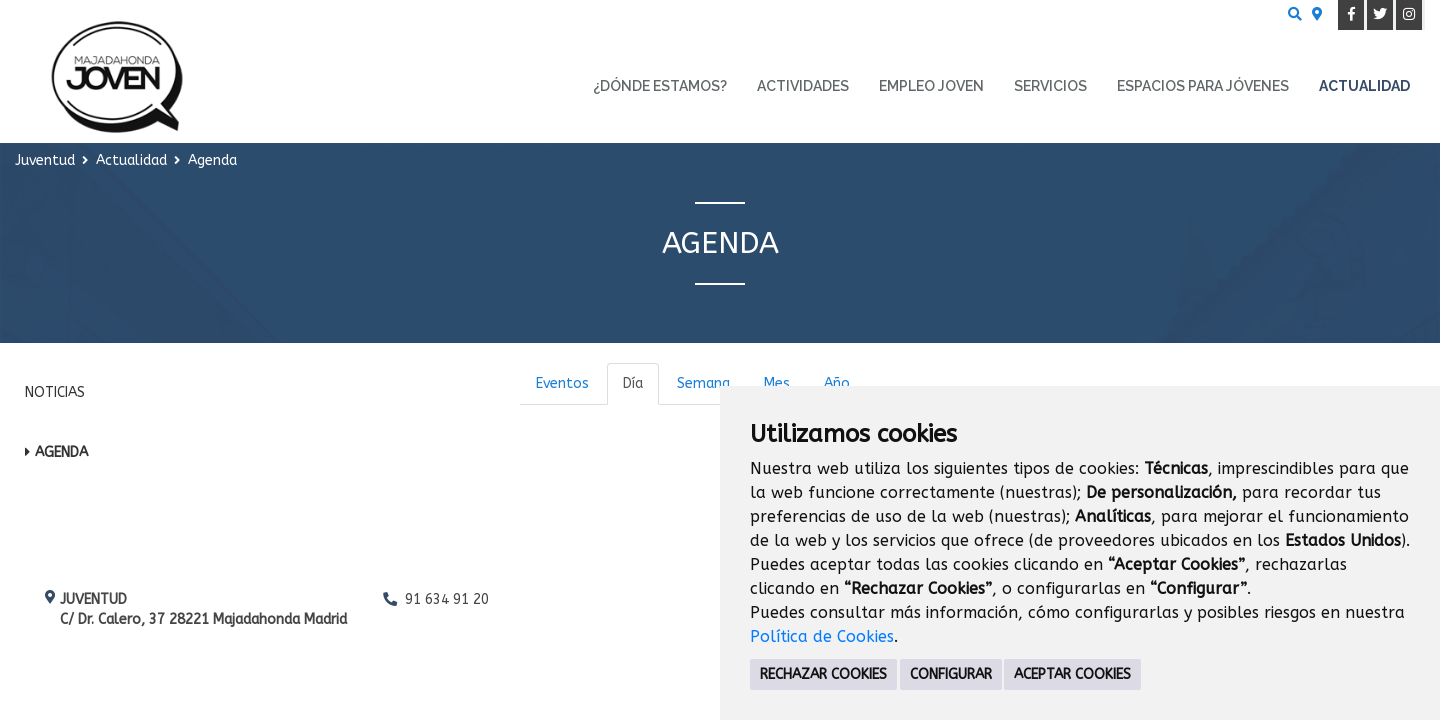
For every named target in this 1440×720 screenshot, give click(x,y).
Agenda (61, 452)
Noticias (55, 392)
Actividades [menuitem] (803, 86)
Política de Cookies (822, 636)
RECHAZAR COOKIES (823, 674)
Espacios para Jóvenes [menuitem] (1203, 86)
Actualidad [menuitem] (1364, 86)
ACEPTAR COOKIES (1072, 674)
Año (837, 383)
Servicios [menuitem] (1050, 86)
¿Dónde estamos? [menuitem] (660, 86)
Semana (703, 383)
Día (633, 383)
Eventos (562, 383)
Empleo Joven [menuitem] (931, 86)
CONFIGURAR (951, 674)
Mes (777, 383)
